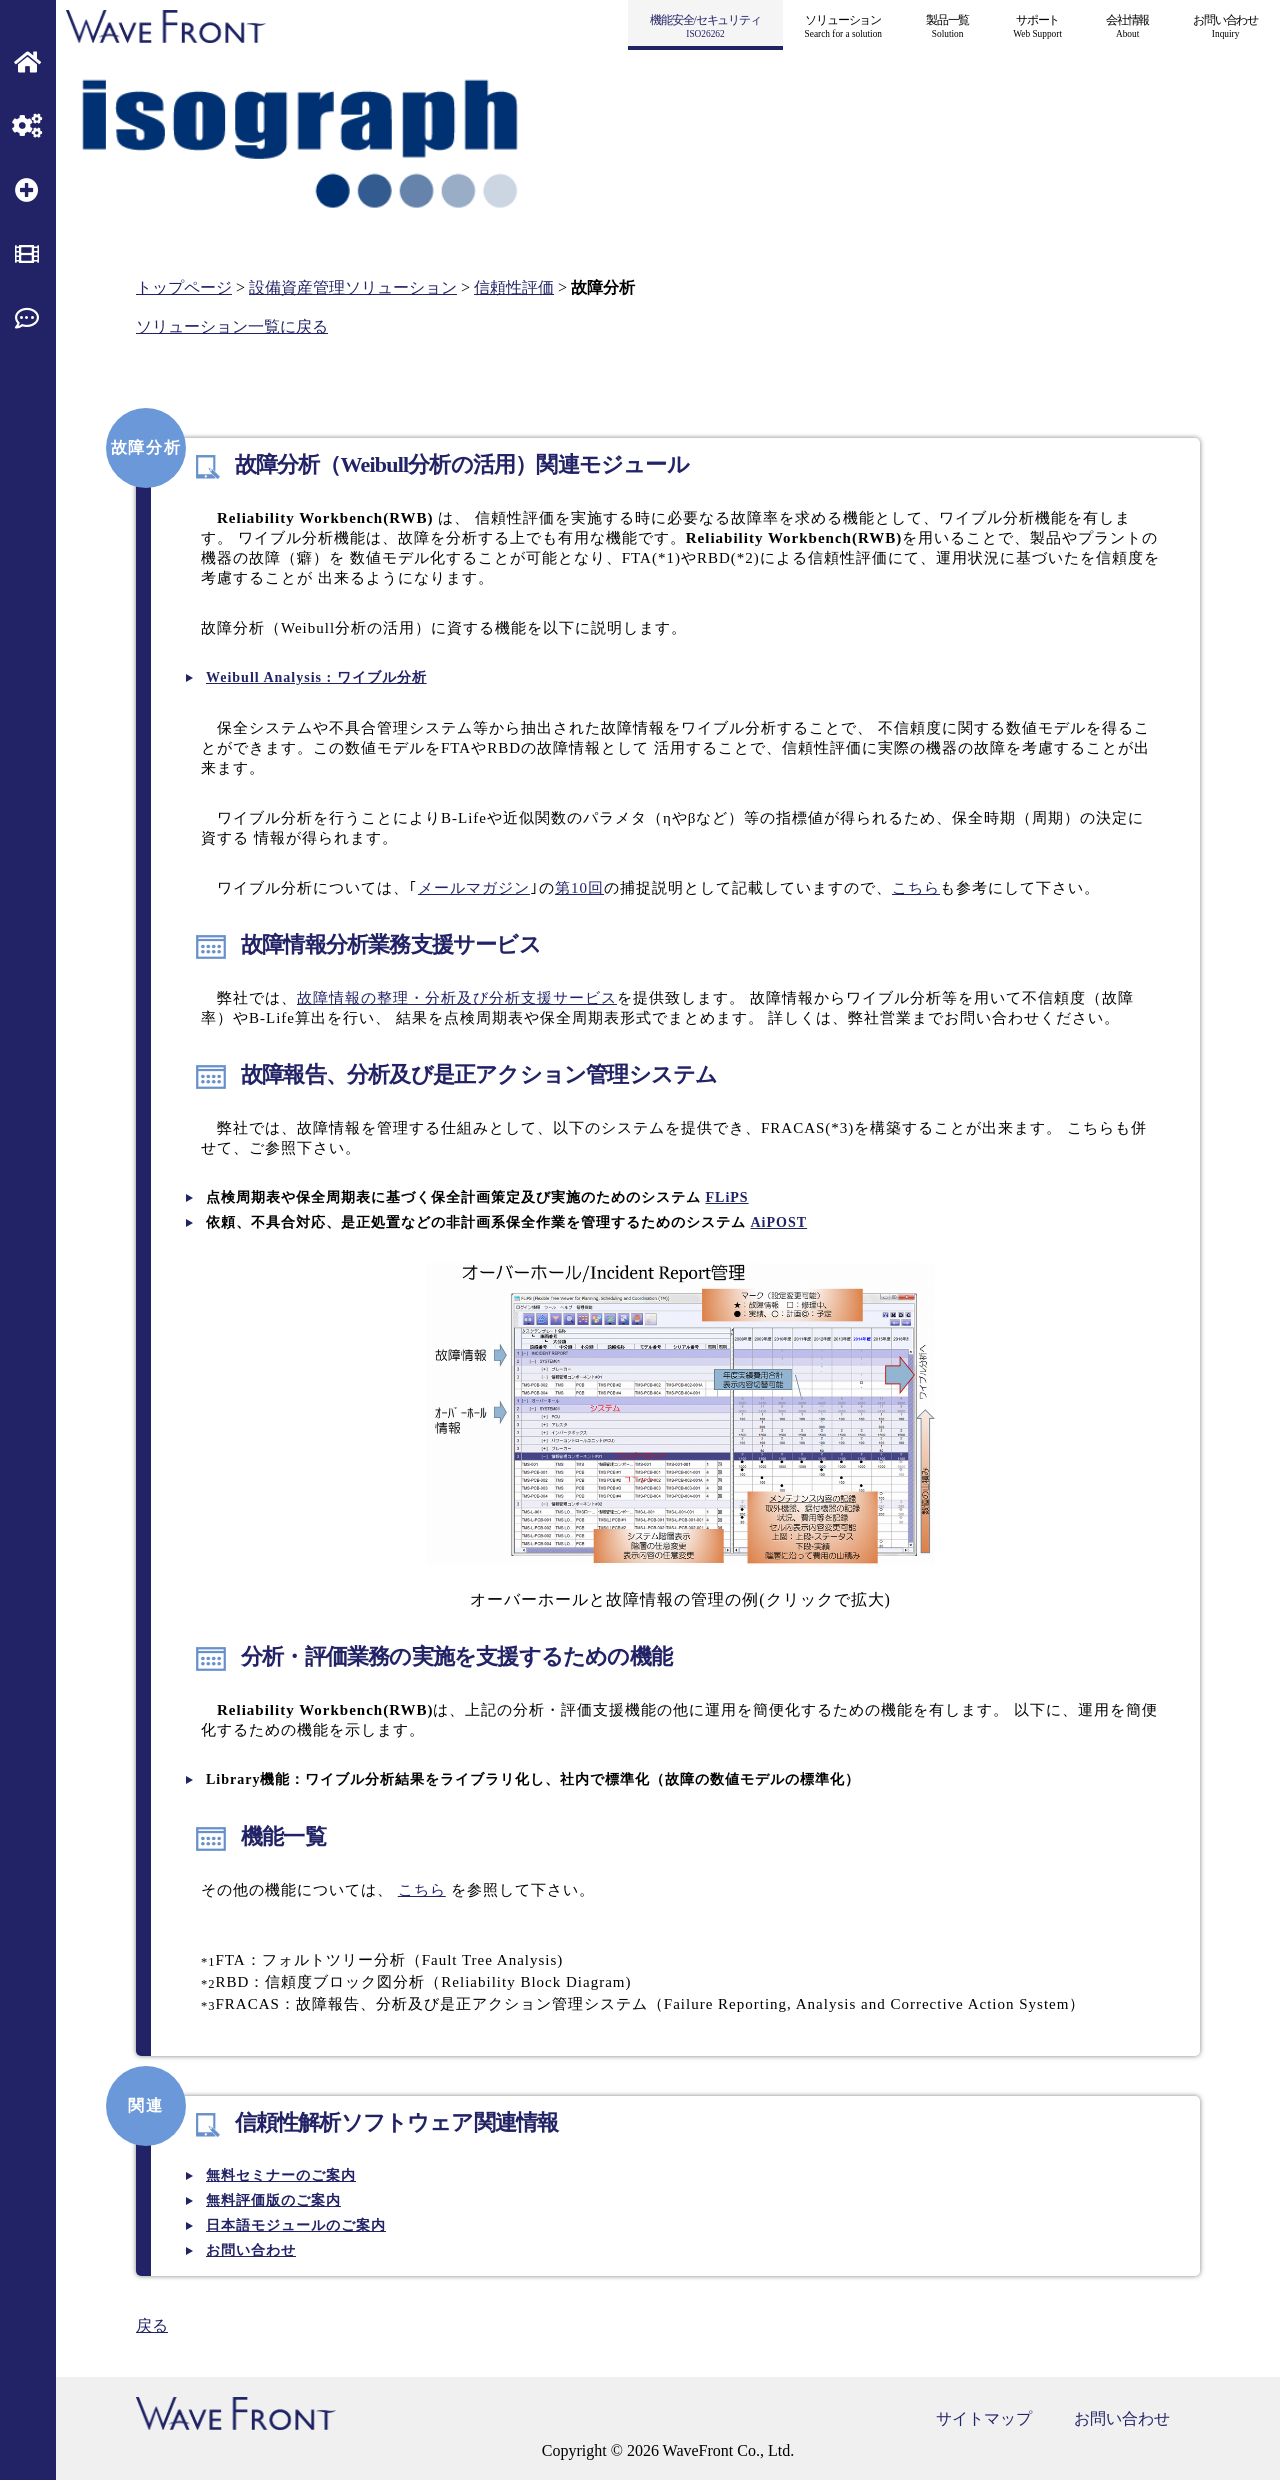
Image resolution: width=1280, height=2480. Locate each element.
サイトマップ (984, 2418)
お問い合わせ (1122, 2418)
